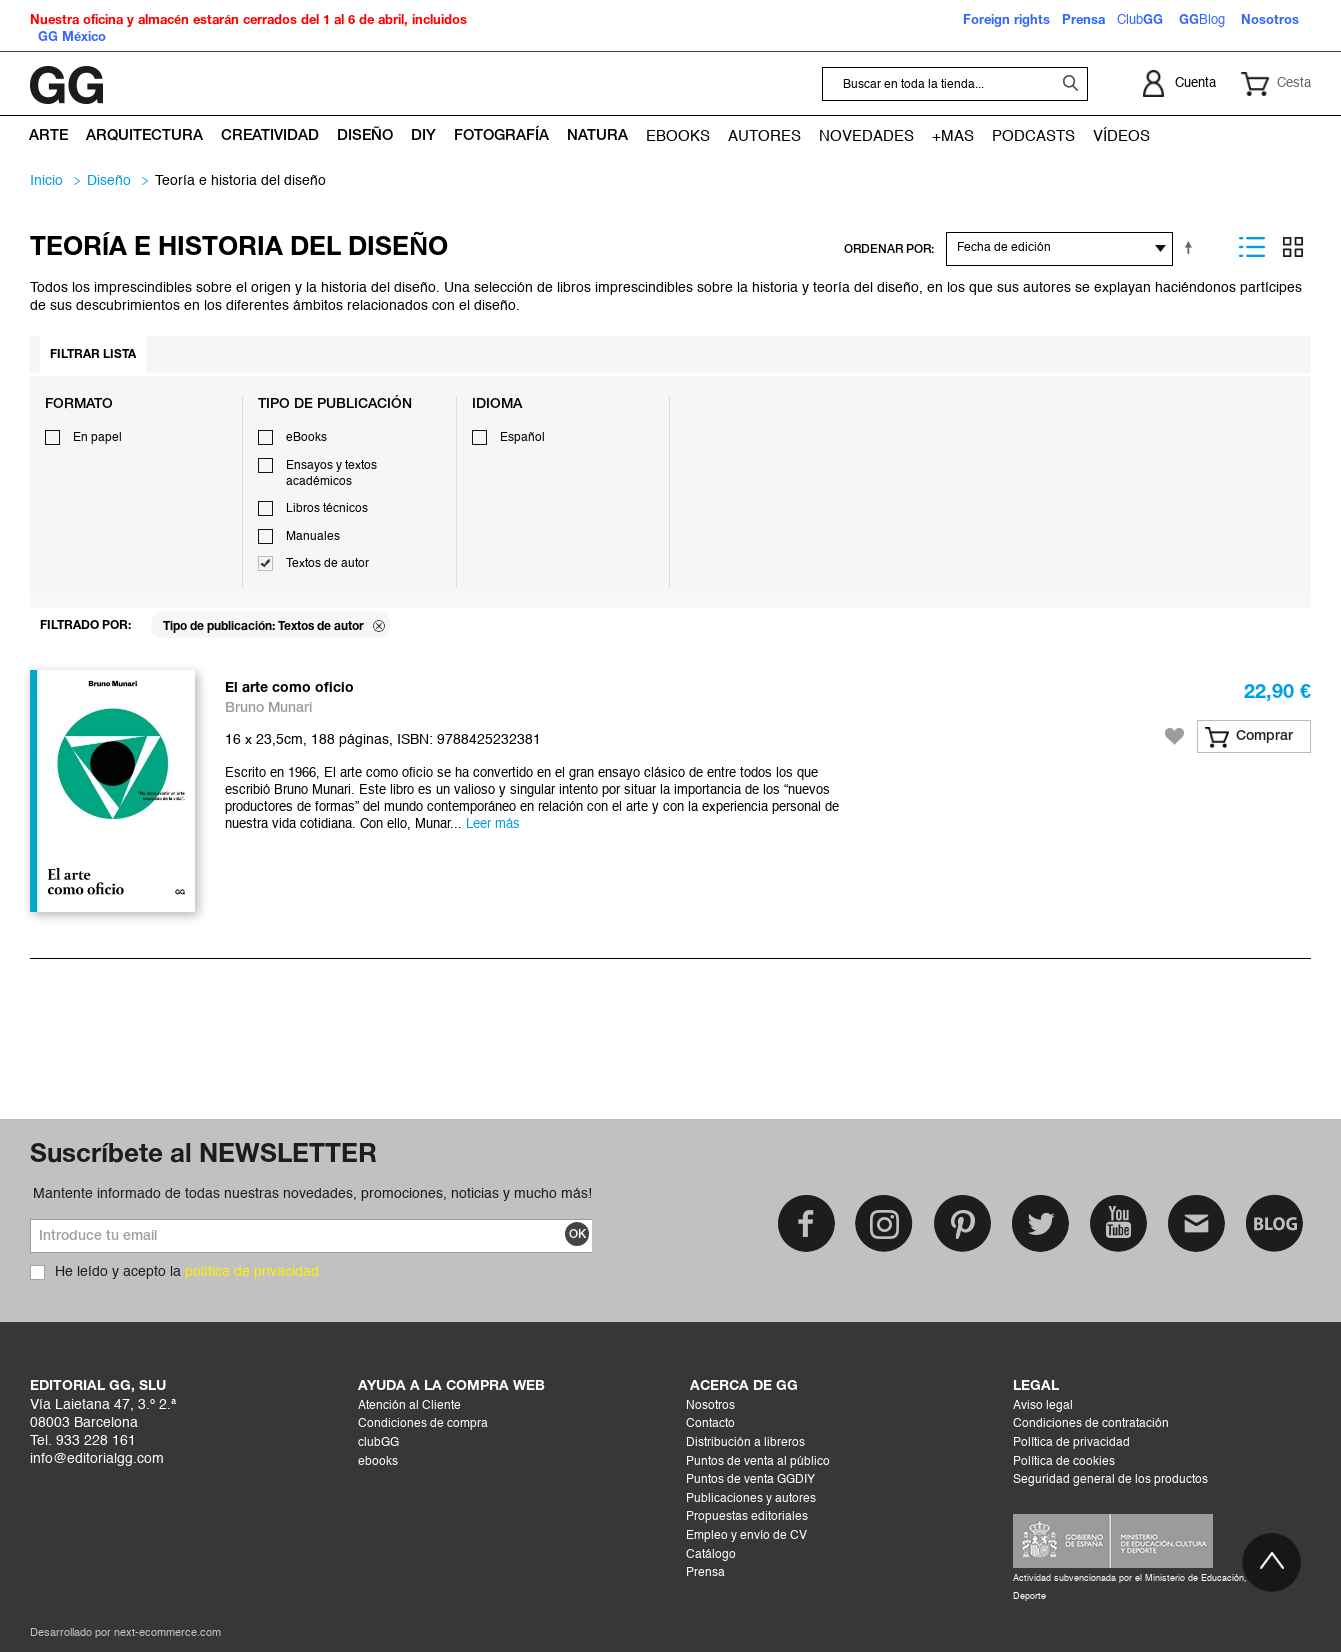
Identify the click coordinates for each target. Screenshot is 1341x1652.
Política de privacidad (1071, 1443)
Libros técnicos (327, 509)
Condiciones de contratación (1091, 1424)
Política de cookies (1064, 1462)
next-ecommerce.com (167, 1633)
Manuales (313, 537)
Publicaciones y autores (751, 1499)
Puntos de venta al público (758, 1462)
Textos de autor (327, 564)
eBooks (306, 438)
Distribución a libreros (745, 1443)
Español (522, 438)
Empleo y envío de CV (746, 1536)
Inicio (46, 181)
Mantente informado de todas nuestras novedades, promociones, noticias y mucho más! (312, 1194)
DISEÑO (109, 181)
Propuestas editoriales (747, 1517)
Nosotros (710, 1406)
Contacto (710, 1424)
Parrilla (1293, 247)
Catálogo (711, 1555)
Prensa (705, 1573)
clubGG (378, 1443)
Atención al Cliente (409, 1406)
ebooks (378, 1462)
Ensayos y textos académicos (331, 474)
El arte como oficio (289, 688)
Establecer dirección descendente (1192, 247)
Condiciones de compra (423, 1424)
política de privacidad (252, 1272)
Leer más (493, 824)
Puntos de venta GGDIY (750, 1480)
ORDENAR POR (887, 249)
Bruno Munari (268, 708)
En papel (97, 438)
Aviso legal (1043, 1406)
